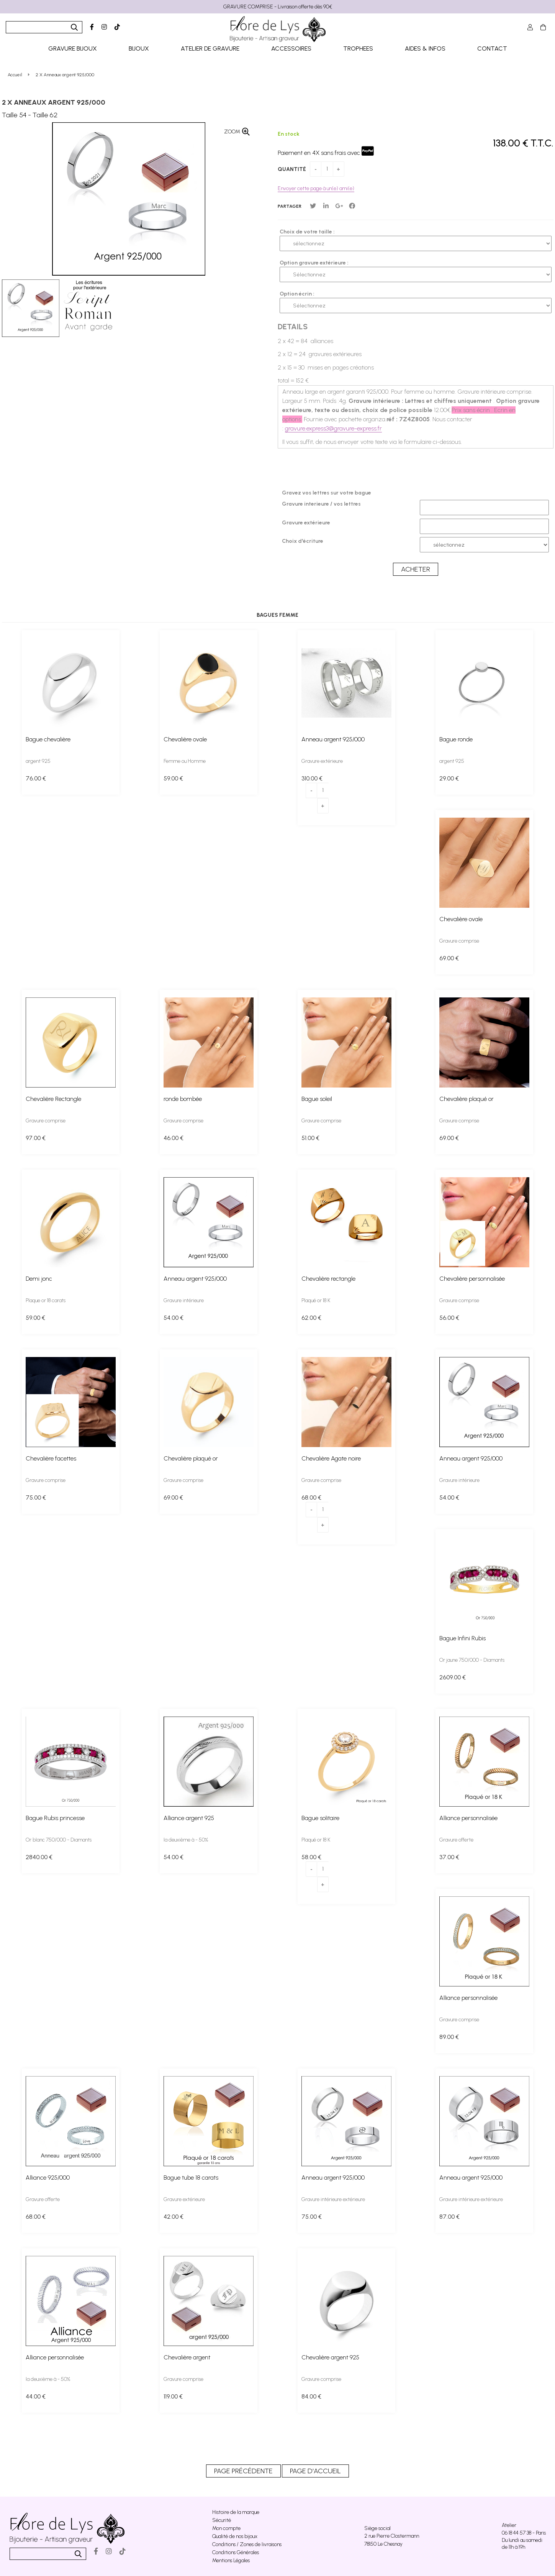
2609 (452, 1677)
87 (449, 2216)
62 (311, 1317)
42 (173, 2216)
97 (36, 1138)
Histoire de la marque (235, 2512)
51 (310, 1138)
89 (449, 2036)
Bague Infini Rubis (462, 1638)
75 (36, 1497)
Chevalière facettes (51, 1458)
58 (311, 1857)
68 (311, 1497)
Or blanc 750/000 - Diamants (59, 1840)
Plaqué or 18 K (316, 1300)
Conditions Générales (235, 2552)
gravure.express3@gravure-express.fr (333, 428)
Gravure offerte (456, 1840)
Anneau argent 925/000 (333, 739)
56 (449, 1317)
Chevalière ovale (185, 739)
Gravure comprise (459, 941)
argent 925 (38, 761)
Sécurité (221, 2520)
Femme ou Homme (185, 761)
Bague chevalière (48, 739)
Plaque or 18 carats (45, 1300)
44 (36, 2396)
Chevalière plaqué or (466, 1098)
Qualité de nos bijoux (234, 2536)
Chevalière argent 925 (330, 2357)
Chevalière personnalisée (472, 1278)
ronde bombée (183, 1098)
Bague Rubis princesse (55, 1818)
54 (173, 1317)
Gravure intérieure (184, 1300)
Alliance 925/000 (48, 2177)
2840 (39, 1857)
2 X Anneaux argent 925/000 (53, 102)
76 (36, 778)
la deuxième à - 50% (186, 1840)
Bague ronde (456, 739)
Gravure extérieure (322, 761)
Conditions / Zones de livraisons (247, 2544)
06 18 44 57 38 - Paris (524, 2533)
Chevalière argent (187, 2357)
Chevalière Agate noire (331, 1458)
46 (173, 1138)
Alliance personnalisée (468, 1818)
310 (312, 778)
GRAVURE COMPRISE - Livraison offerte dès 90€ (277, 6)
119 (173, 2396)
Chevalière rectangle (328, 1278)
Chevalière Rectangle (53, 1098)
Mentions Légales (231, 2560)
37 (449, 1857)
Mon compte (226, 2528)
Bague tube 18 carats (191, 2177)
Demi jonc (39, 1278)
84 (311, 2396)
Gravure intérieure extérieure (333, 2199)
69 (449, 958)
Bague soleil (316, 1098)
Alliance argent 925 (189, 1818)
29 (449, 778)
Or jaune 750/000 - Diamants (471, 1660)
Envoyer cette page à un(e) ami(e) (316, 188)
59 (173, 778)
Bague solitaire (320, 1818)
